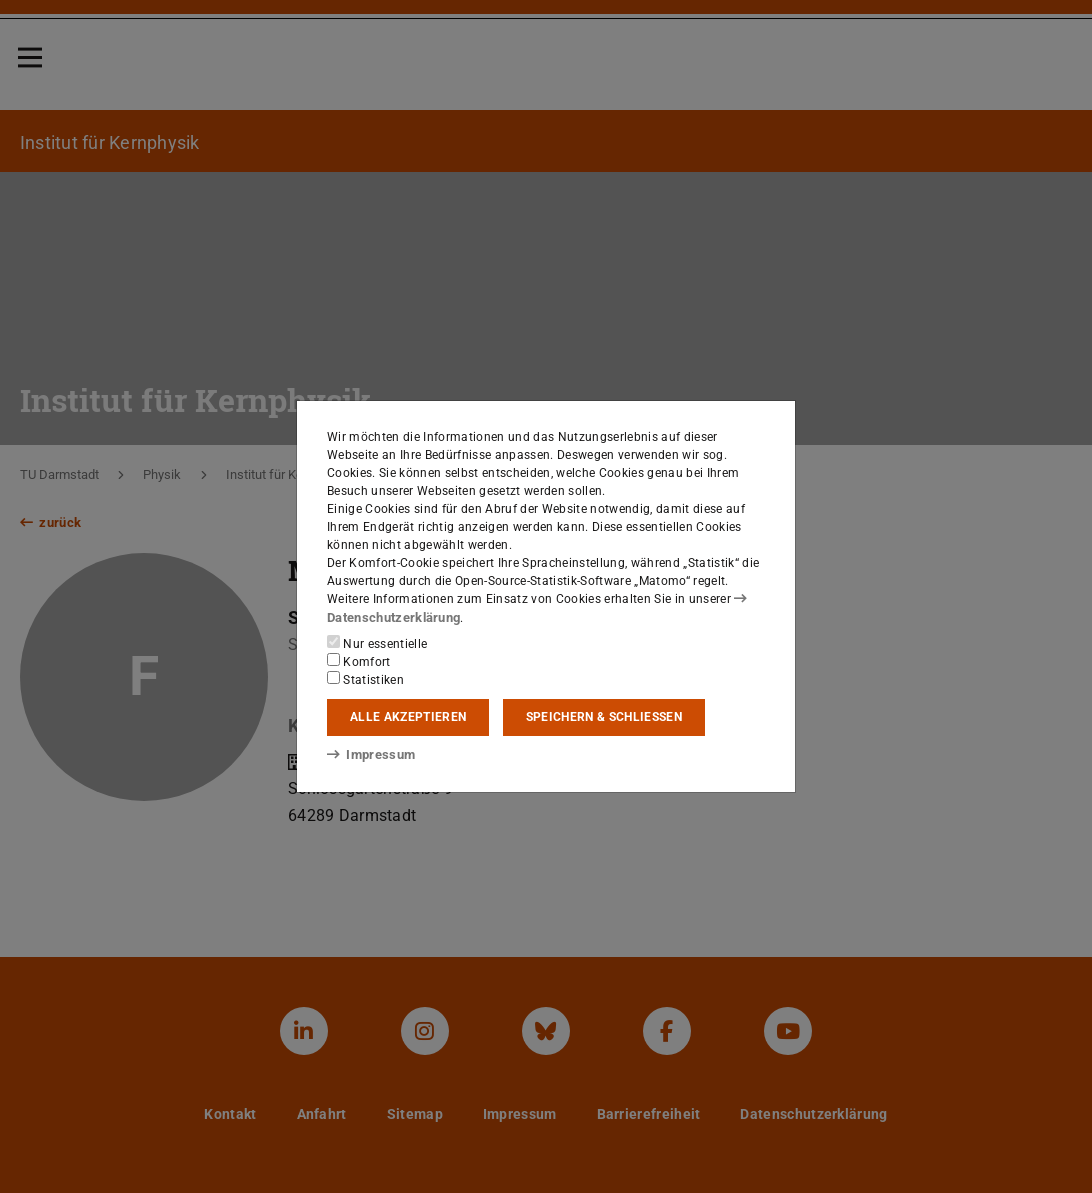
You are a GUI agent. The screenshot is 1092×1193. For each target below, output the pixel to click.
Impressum (367, 755)
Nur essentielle (377, 642)
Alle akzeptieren (408, 717)
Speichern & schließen (604, 717)
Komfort (359, 660)
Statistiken (365, 678)
